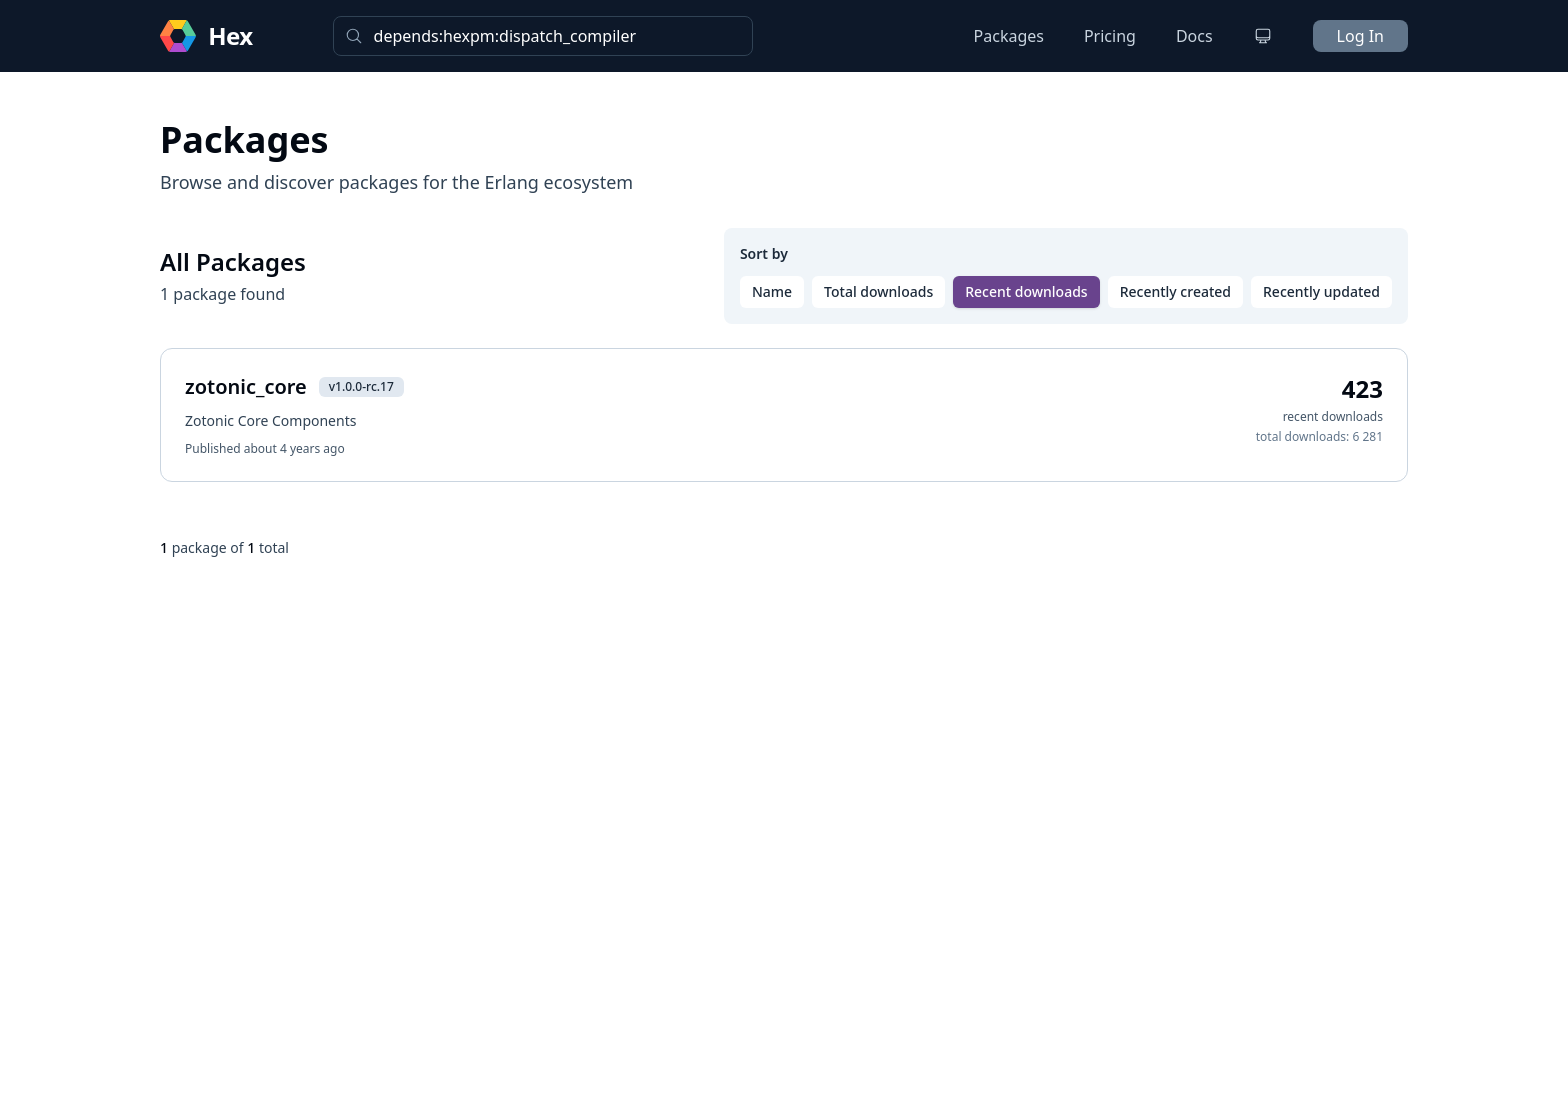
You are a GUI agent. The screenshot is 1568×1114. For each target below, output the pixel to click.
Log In (1360, 36)
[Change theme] (1263, 36)
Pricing (1110, 36)
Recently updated (1321, 291)
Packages (1009, 36)
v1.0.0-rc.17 (361, 386)
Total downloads (878, 291)
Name (772, 291)
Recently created (1175, 291)
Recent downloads (1026, 291)
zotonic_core (246, 386)
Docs (1194, 36)
